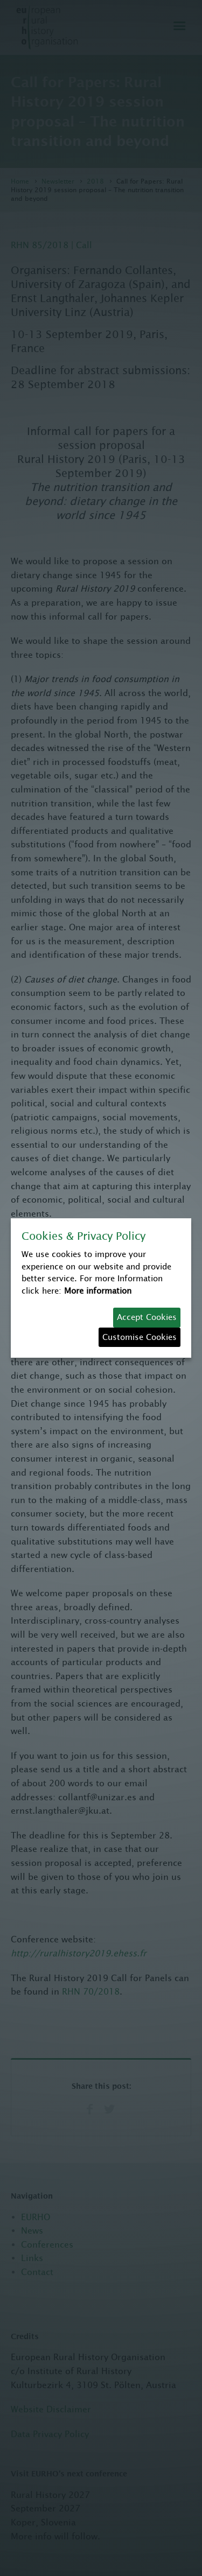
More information (97, 1290)
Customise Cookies (139, 1337)
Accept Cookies (147, 1317)
